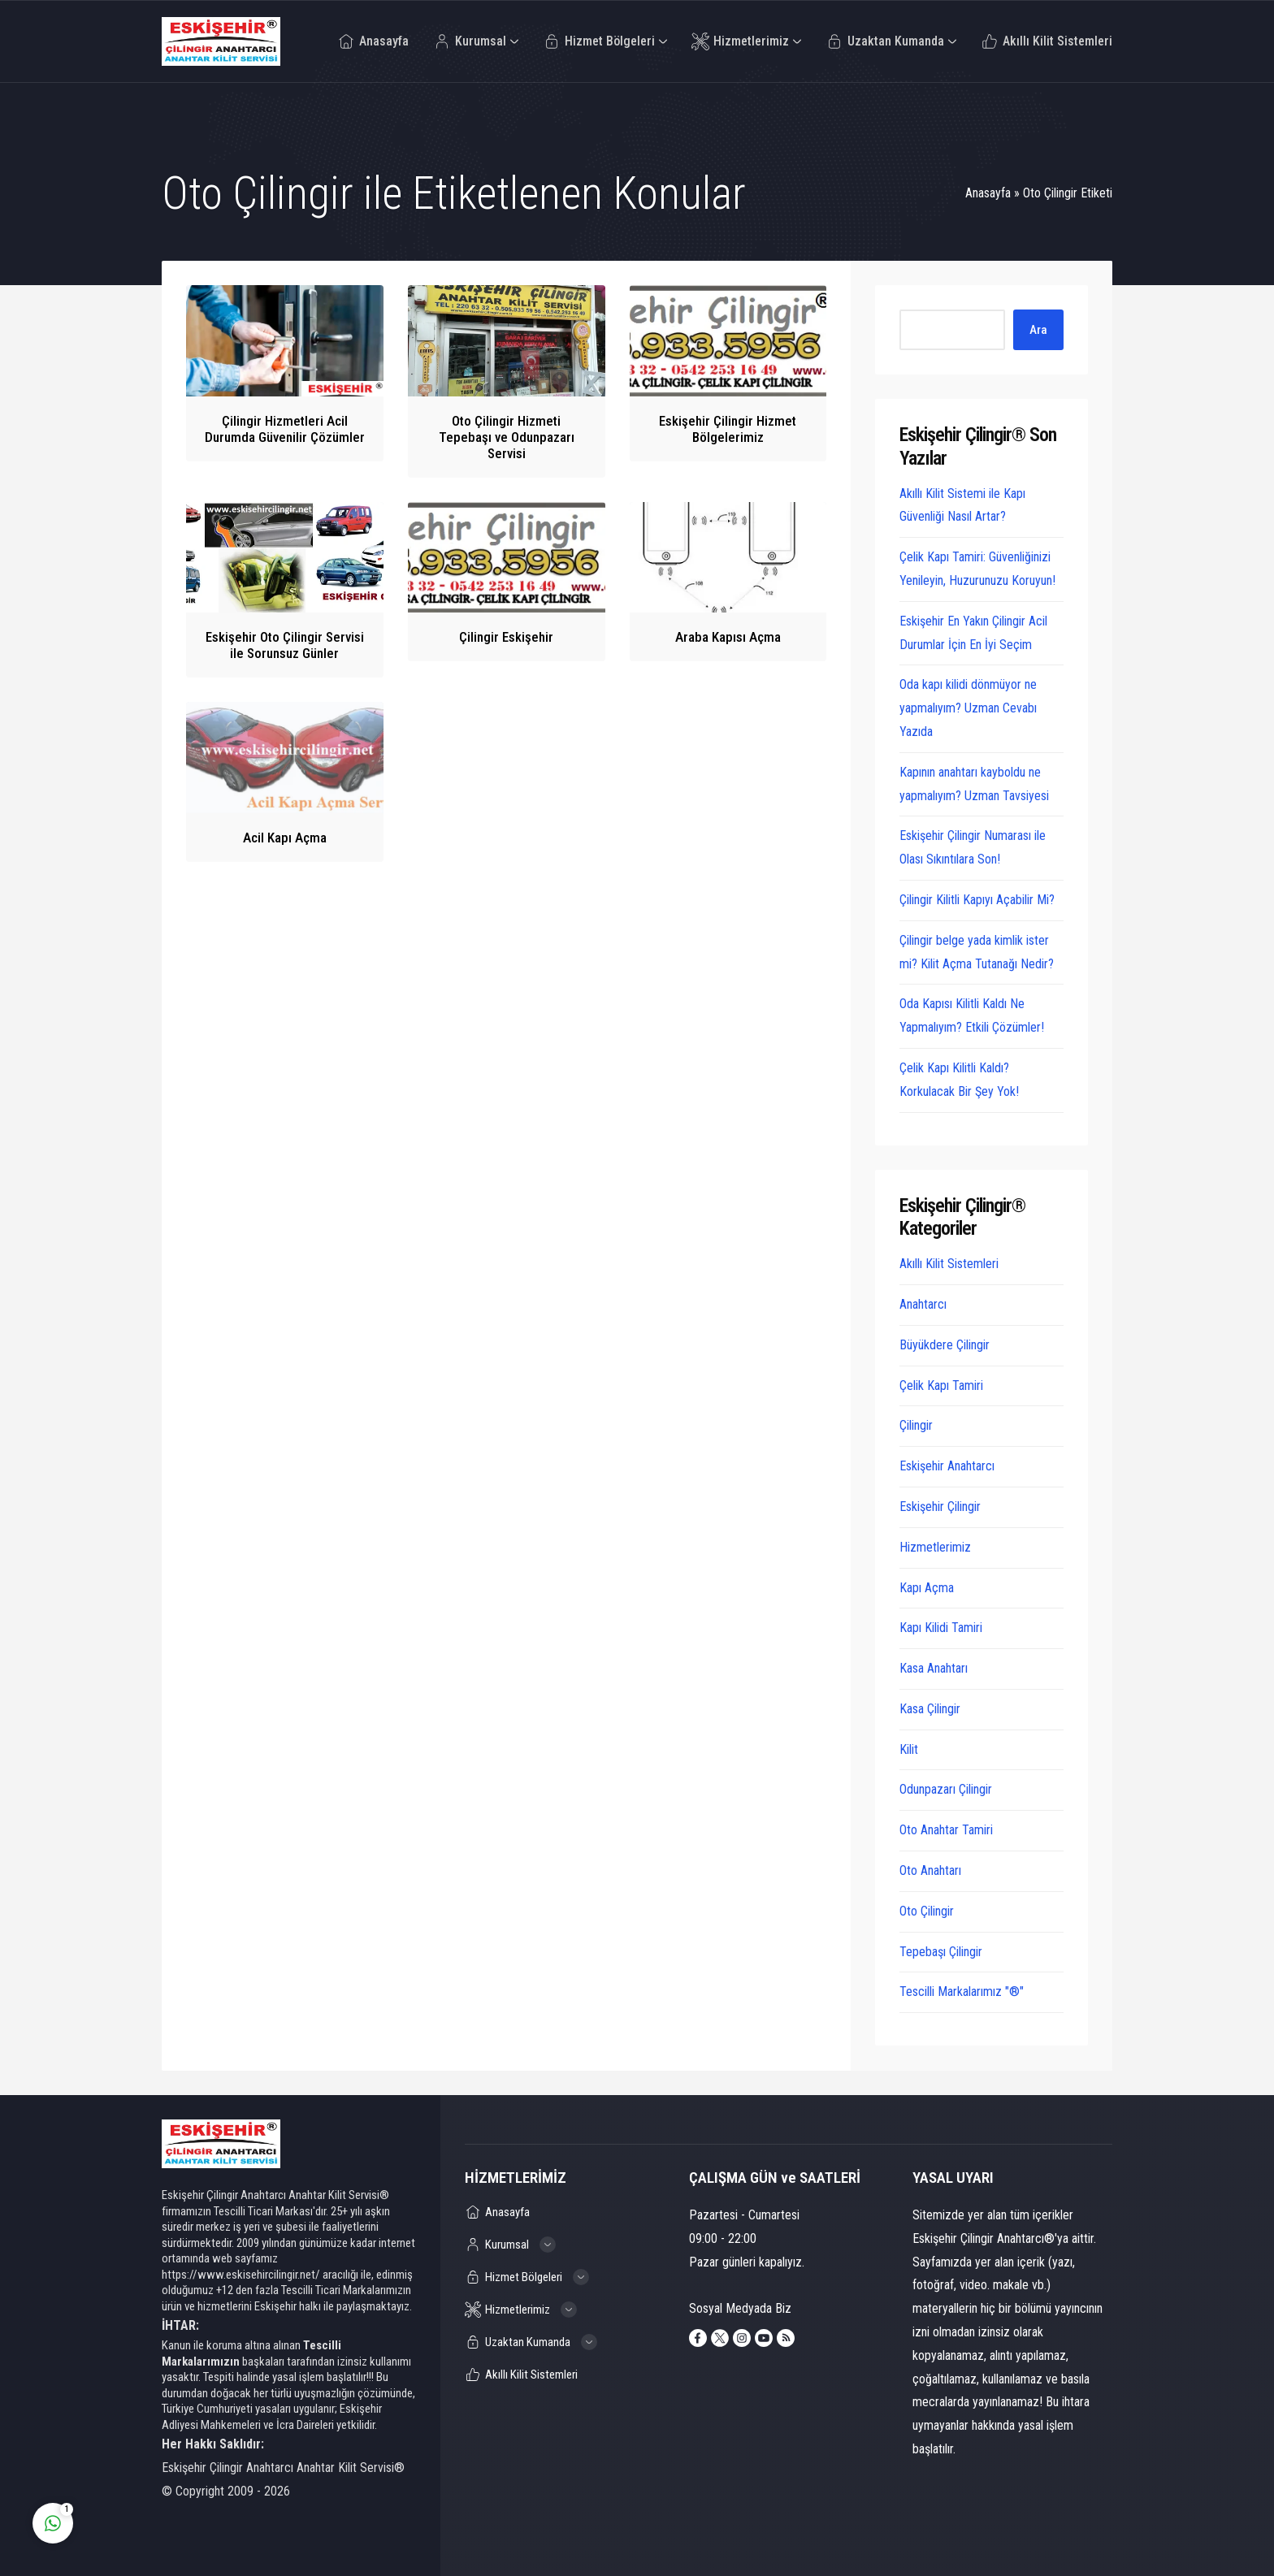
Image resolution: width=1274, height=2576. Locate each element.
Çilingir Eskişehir (506, 637)
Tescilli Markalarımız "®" (961, 1991)
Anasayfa (988, 193)
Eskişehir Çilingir (940, 1506)
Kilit (908, 1749)
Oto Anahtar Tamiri (946, 1830)
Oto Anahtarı (930, 1870)
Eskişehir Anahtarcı (946, 1466)
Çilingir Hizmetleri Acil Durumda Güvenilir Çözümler (285, 429)
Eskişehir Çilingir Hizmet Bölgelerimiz (727, 429)
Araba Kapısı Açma (728, 637)
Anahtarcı (923, 1304)
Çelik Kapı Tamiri (941, 1385)
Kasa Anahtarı (933, 1668)
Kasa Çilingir (929, 1709)
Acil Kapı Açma (285, 837)
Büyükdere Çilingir (944, 1345)
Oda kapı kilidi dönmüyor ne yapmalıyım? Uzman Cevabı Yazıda (968, 708)
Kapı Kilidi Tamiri (940, 1627)
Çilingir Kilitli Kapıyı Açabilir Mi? (977, 899)
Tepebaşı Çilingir (940, 1951)
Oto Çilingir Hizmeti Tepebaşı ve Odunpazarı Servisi (506, 437)
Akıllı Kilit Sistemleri (949, 1263)
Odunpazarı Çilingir (945, 1789)
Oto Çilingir (926, 1911)
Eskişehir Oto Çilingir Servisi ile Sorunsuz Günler (285, 645)
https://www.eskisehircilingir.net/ (241, 2274)
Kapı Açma (926, 1587)
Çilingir (916, 1425)
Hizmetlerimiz (935, 1547)
